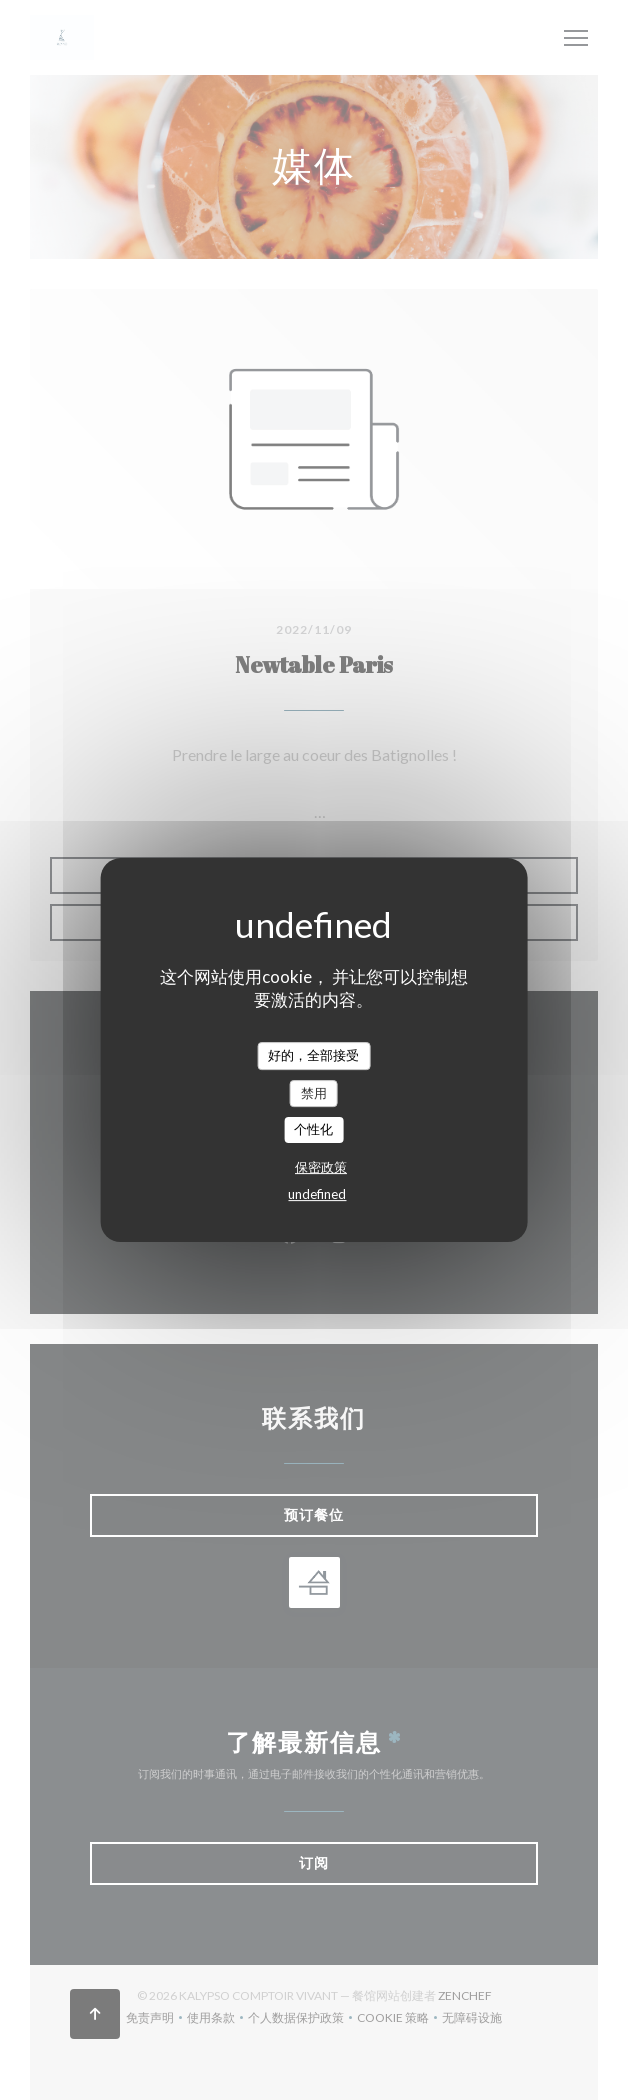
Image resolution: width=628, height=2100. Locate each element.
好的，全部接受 (313, 1055)
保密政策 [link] (321, 1167)
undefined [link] (317, 1194)
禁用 (314, 1093)
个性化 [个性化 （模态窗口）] (313, 1129)
